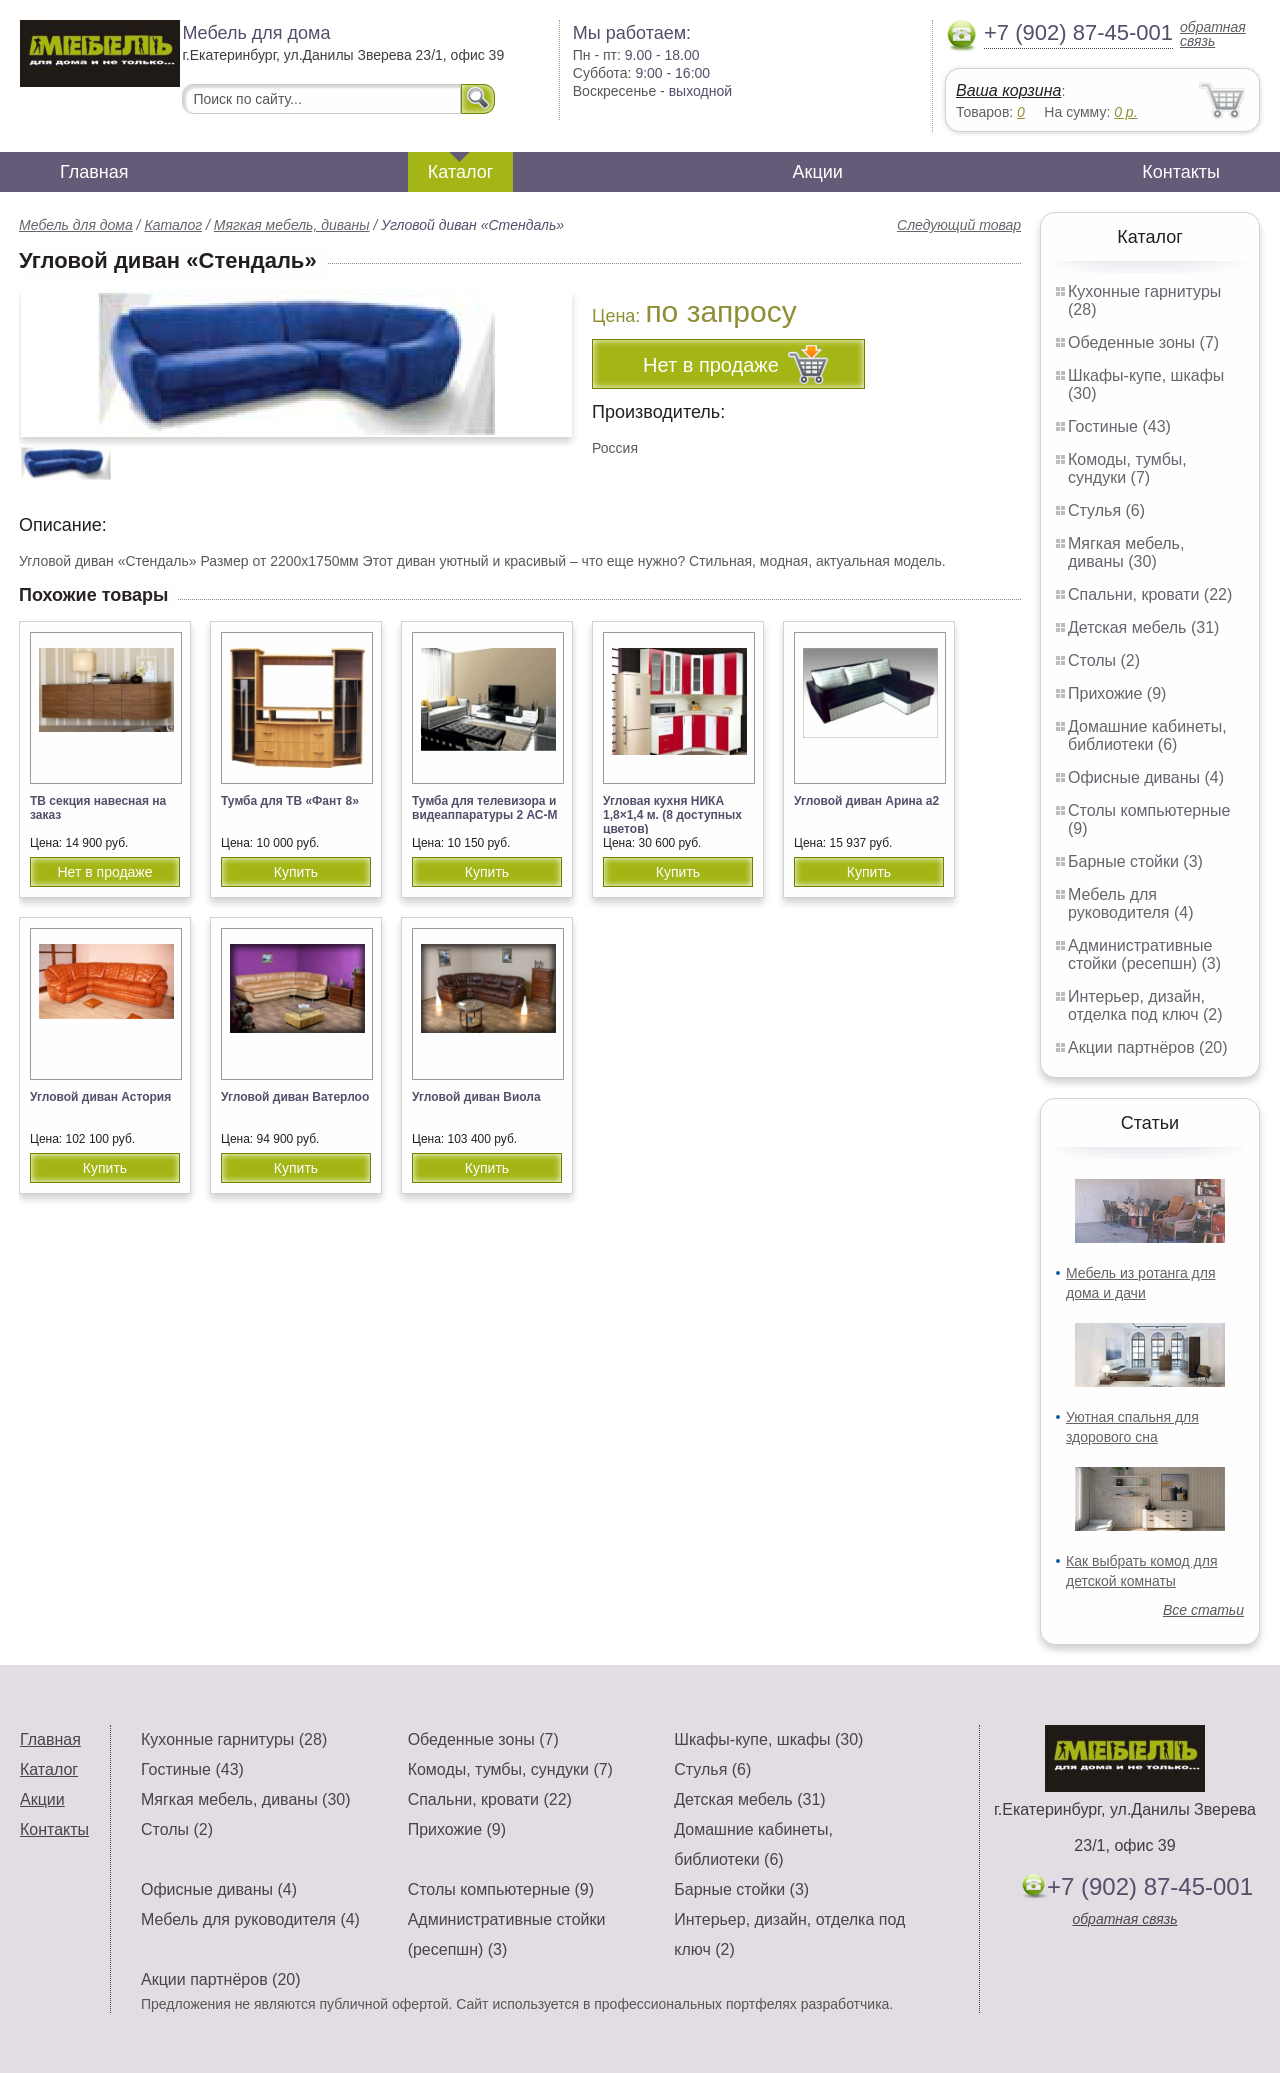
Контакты (1181, 172)
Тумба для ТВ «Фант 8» (290, 801)
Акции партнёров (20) (1148, 1047)
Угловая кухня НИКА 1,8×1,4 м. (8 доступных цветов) (672, 815)
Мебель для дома (76, 225)
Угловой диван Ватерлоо (295, 1097)
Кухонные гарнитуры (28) (234, 1739)
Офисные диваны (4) (1146, 777)
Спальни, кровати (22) (1150, 594)
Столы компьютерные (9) (501, 1889)
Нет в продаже (104, 872)
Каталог (460, 172)
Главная (94, 172)
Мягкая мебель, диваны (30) (1126, 552)
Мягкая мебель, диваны (292, 225)
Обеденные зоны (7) (1143, 342)
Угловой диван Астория (100, 1097)
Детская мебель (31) (1143, 627)
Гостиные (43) (1119, 426)
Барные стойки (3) (1135, 861)
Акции (818, 172)
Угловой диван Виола (476, 1097)
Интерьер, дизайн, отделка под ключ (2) (1145, 1005)
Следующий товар (959, 225)
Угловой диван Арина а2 (866, 801)
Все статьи (1203, 1610)
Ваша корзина (1008, 90)
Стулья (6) (1106, 510)
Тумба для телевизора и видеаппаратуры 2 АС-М (485, 808)
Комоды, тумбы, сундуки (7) (1127, 468)
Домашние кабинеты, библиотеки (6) (1147, 735)
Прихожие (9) (1117, 693)
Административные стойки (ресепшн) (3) (1144, 954)
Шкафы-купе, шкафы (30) (768, 1739)
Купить (296, 872)
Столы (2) (1104, 660)
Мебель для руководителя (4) (1130, 903)
